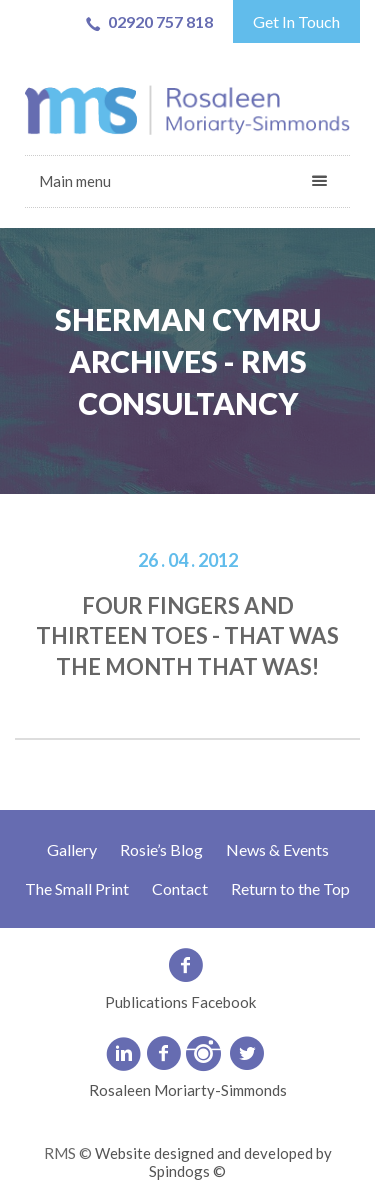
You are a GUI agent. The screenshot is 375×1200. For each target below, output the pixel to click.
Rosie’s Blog (161, 849)
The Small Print (77, 888)
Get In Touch (296, 21)
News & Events (277, 849)
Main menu (75, 181)
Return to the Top (290, 888)
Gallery (72, 849)
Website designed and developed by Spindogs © (213, 1162)
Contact (180, 888)
